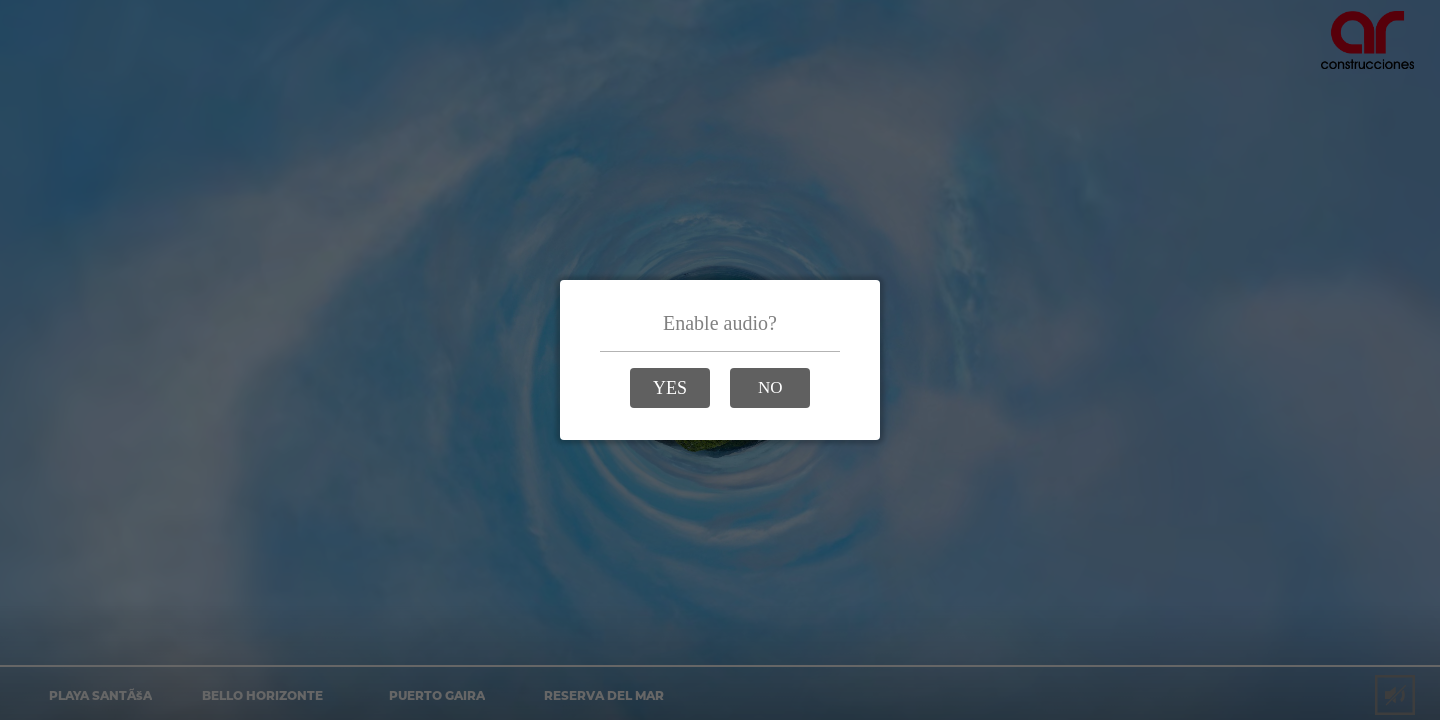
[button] (670, 388)
